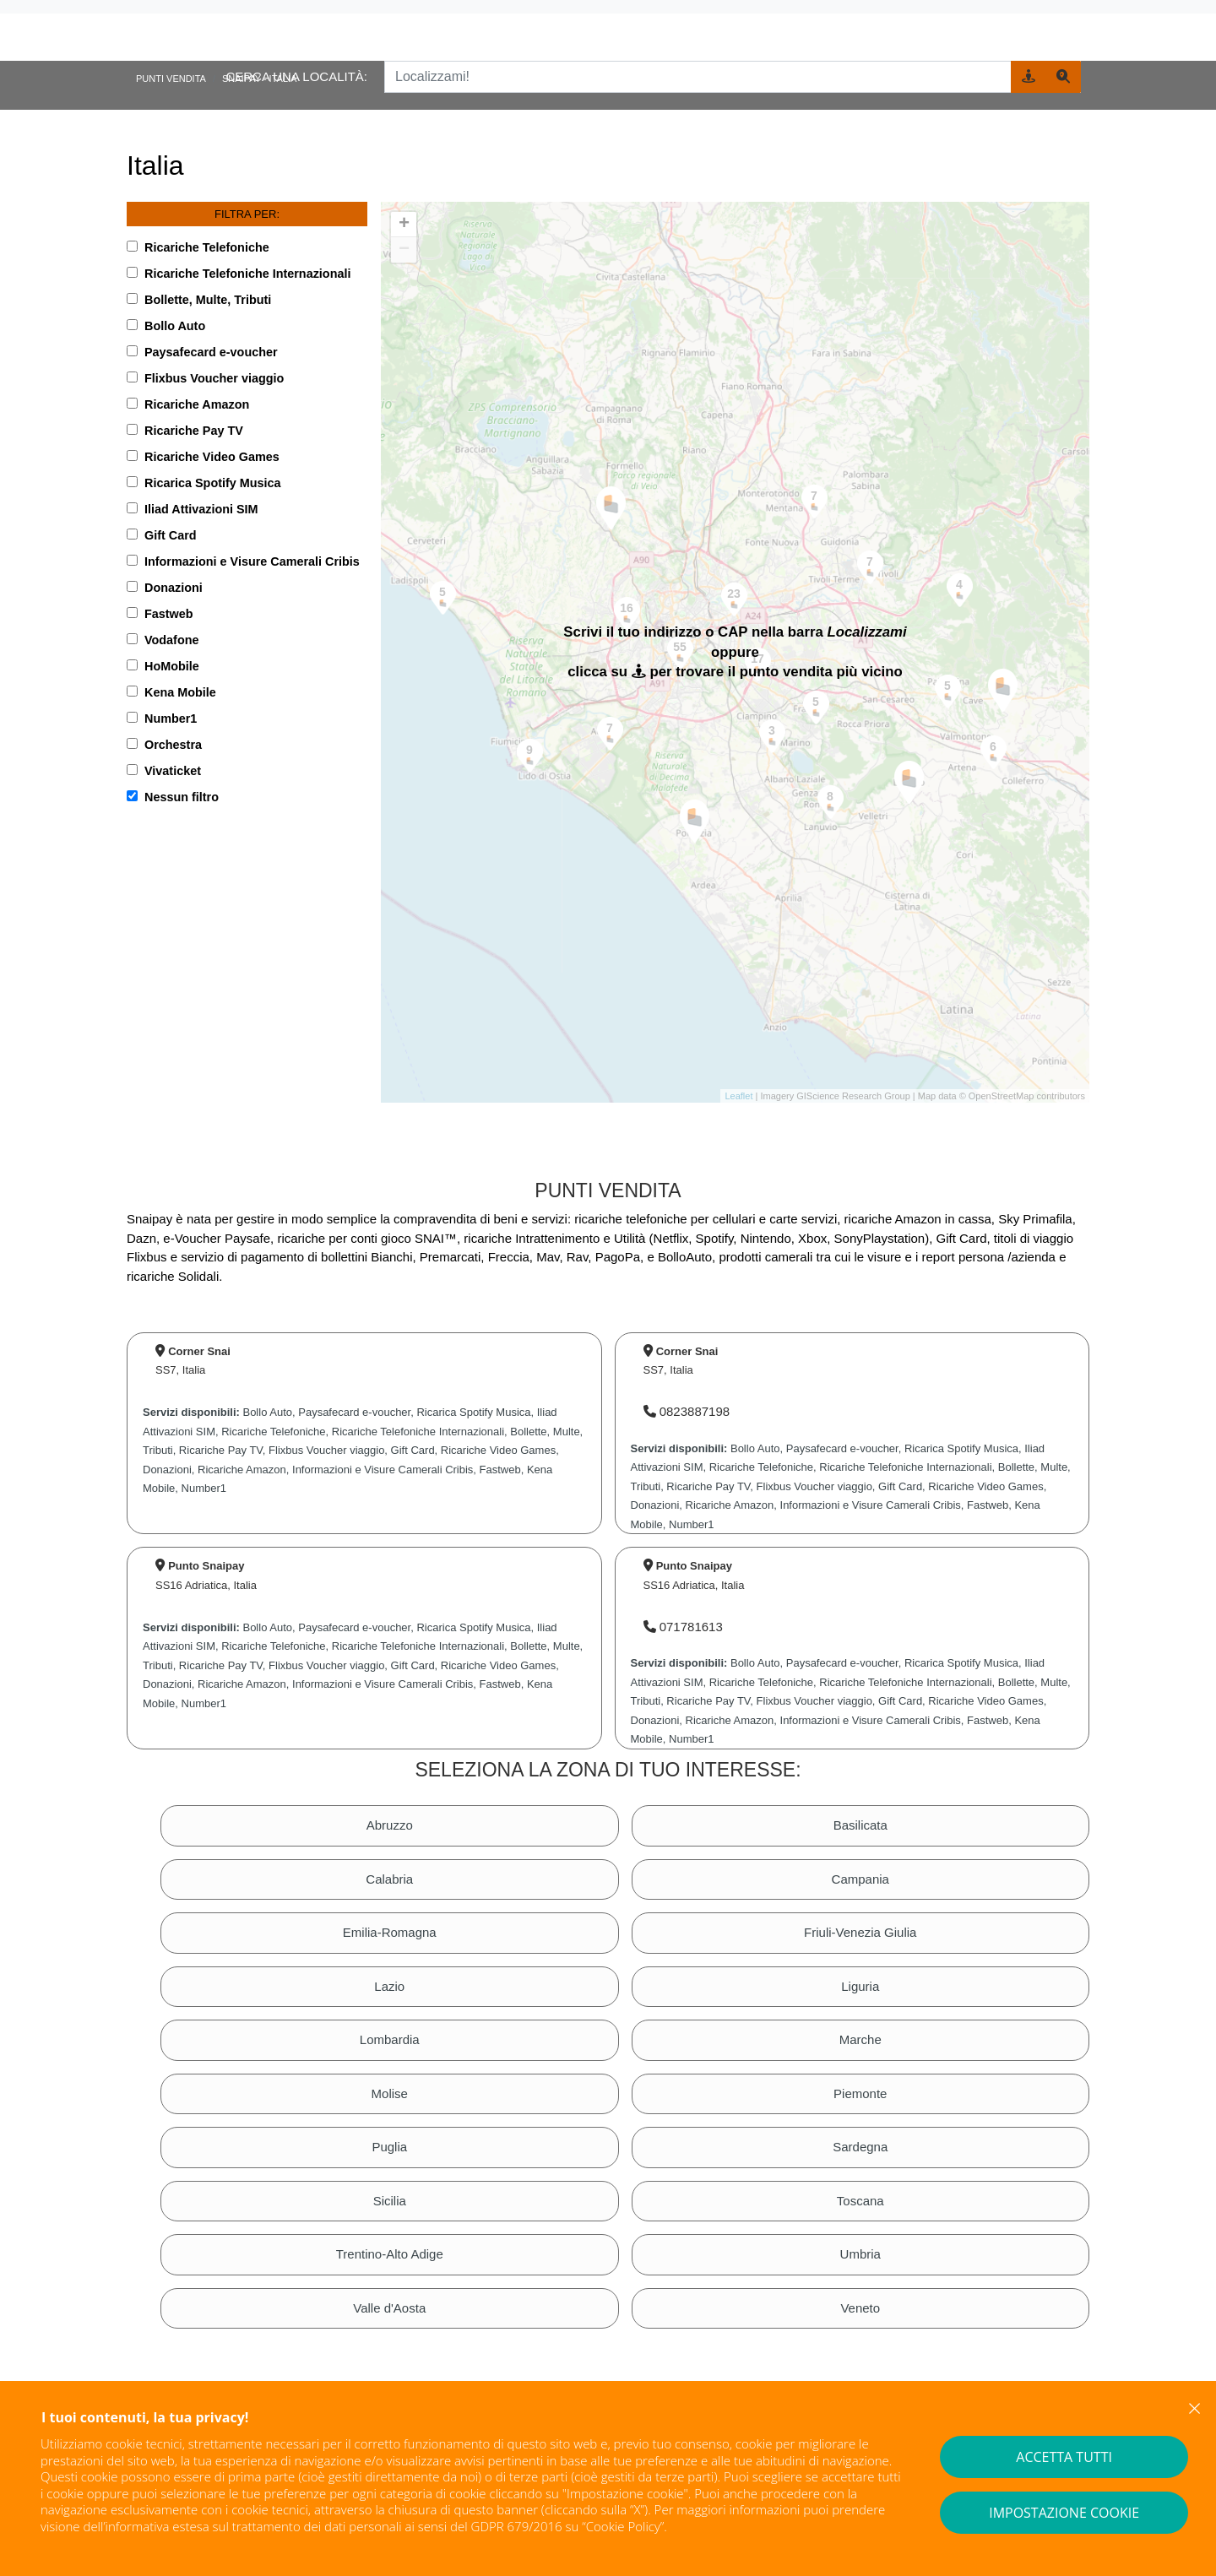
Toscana (860, 2201)
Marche (860, 2039)
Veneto (860, 2308)
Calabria (389, 1879)
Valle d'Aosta (389, 2308)
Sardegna (860, 2146)
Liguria (860, 1986)
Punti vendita (171, 78)
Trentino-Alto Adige (389, 2254)
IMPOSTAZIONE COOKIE (1064, 2512)
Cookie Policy (623, 2526)
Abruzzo (389, 1825)
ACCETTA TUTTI (1064, 2457)
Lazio (389, 1986)
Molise (390, 2093)
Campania (860, 1879)
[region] (735, 653)
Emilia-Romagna (390, 1932)
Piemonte (860, 2093)
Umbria (860, 2254)
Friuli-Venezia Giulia (860, 1932)
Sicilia (389, 2201)
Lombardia (390, 2039)
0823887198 (686, 1411)
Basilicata (860, 1825)
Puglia (389, 2146)
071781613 (683, 1626)
